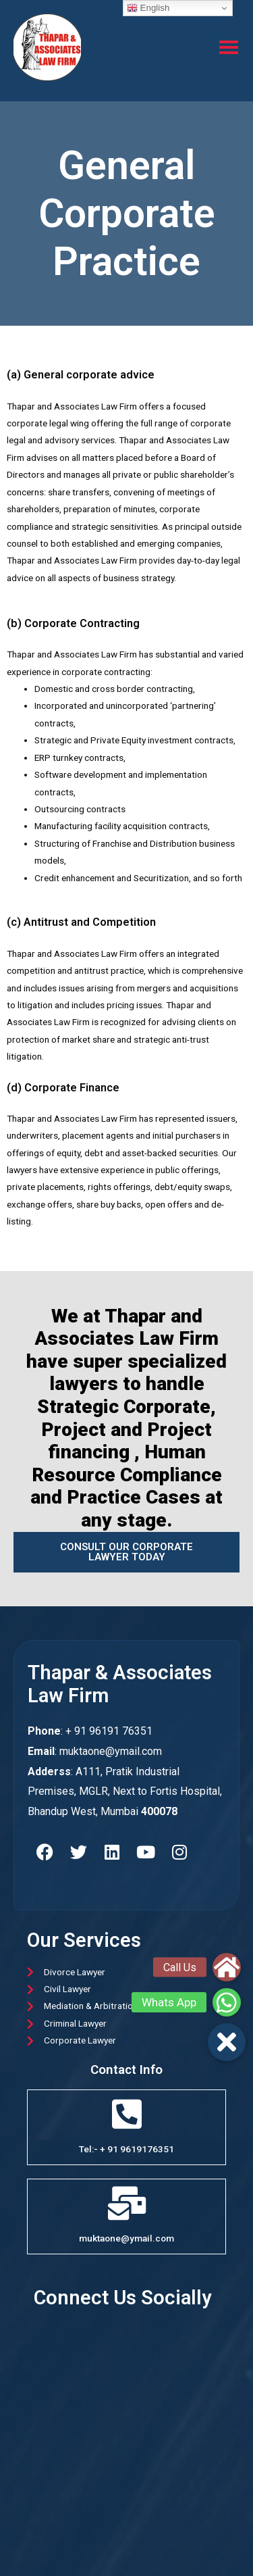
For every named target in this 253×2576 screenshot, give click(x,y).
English (148, 8)
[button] (227, 2042)
